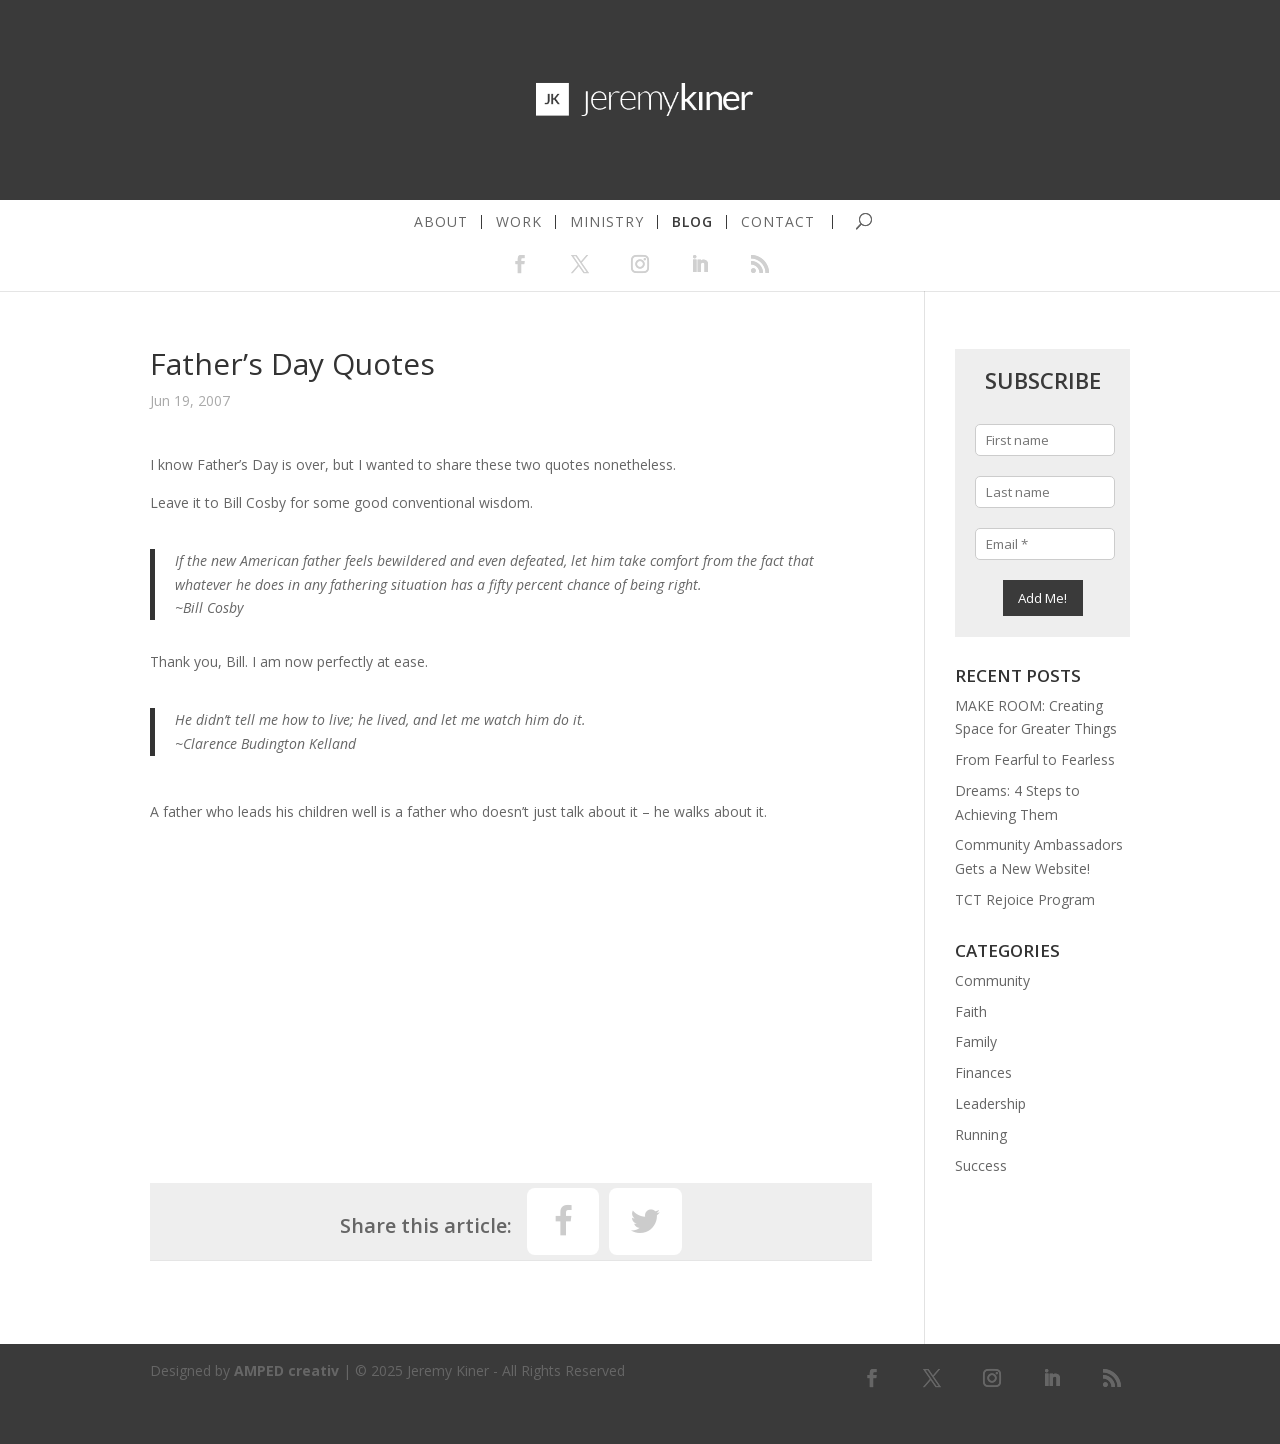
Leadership (990, 1103)
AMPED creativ (286, 1370)
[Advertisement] (511, 993)
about (441, 222)
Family (976, 1041)
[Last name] (1044, 492)
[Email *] (1044, 544)
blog (692, 222)
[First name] (1044, 440)
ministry (607, 222)
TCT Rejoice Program (1025, 899)
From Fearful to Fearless (1035, 759)
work (519, 222)
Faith (971, 1011)
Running (981, 1134)
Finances (983, 1072)
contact (778, 222)
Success (981, 1165)
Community (992, 980)
